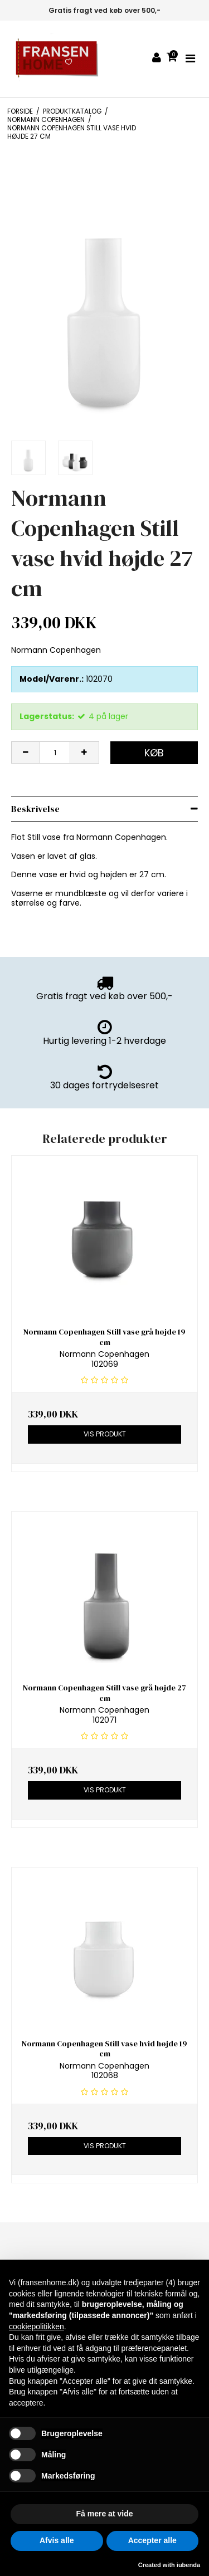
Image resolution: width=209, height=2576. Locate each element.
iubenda (188, 2565)
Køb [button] (154, 753)
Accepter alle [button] (152, 2540)
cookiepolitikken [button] (36, 2326)
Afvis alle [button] (57, 2540)
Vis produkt (105, 1434)
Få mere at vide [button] (104, 2513)
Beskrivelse (35, 809)
